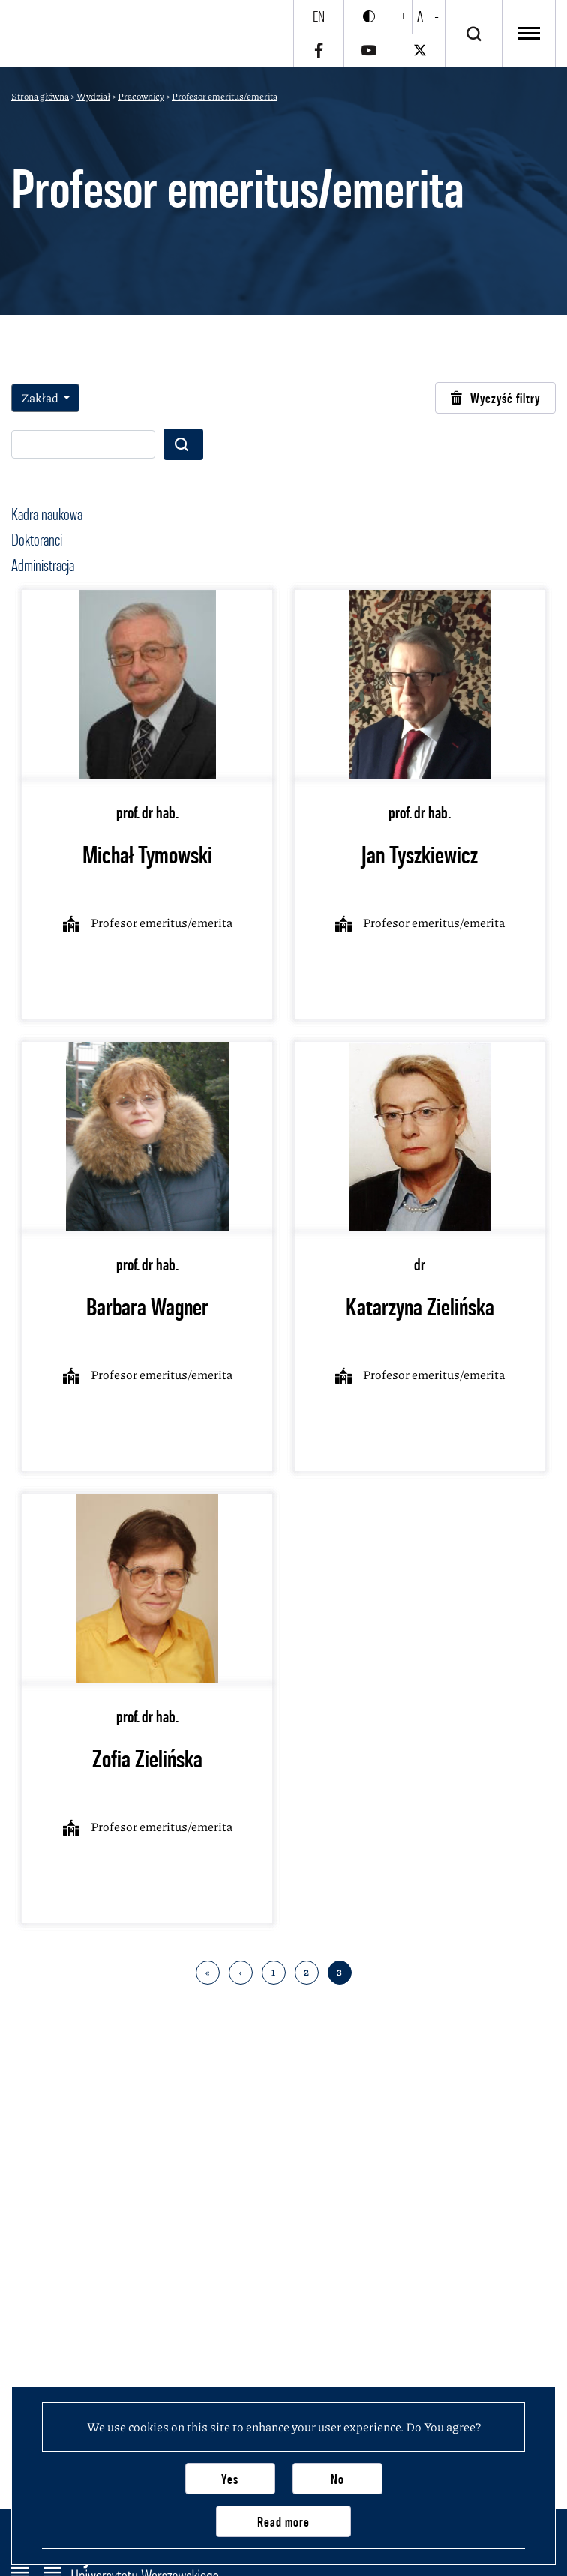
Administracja (42, 565)
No (337, 2479)
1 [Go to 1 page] (273, 1972)
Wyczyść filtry (495, 398)
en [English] (319, 16)
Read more (283, 2522)
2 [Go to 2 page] (306, 1972)
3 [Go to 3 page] (339, 1972)
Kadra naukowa (46, 514)
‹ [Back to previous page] (240, 1972)
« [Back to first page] (207, 1972)
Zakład (41, 397)
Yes (229, 2479)
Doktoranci (36, 539)
